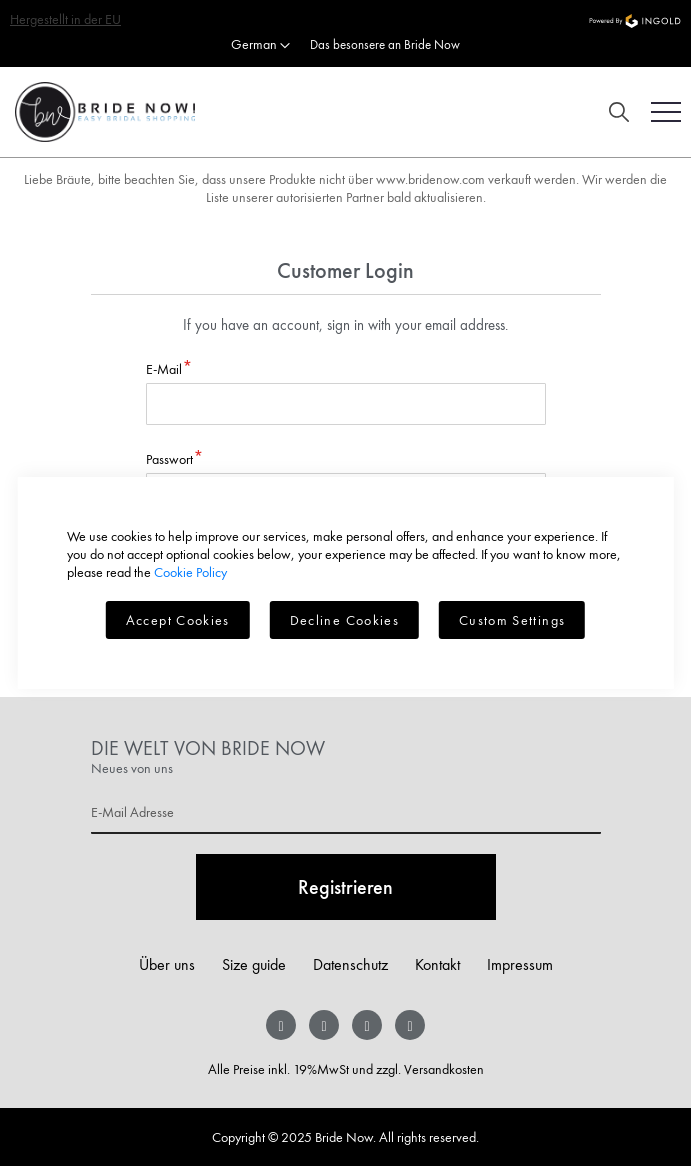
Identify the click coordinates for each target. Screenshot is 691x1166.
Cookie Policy (190, 572)
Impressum (520, 964)
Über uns (167, 964)
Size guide (254, 964)
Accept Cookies (178, 620)
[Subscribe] (346, 887)
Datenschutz (350, 964)
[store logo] (97, 112)
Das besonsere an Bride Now (385, 44)
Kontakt (437, 964)
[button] (260, 46)
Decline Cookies (344, 620)
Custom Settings (512, 620)
